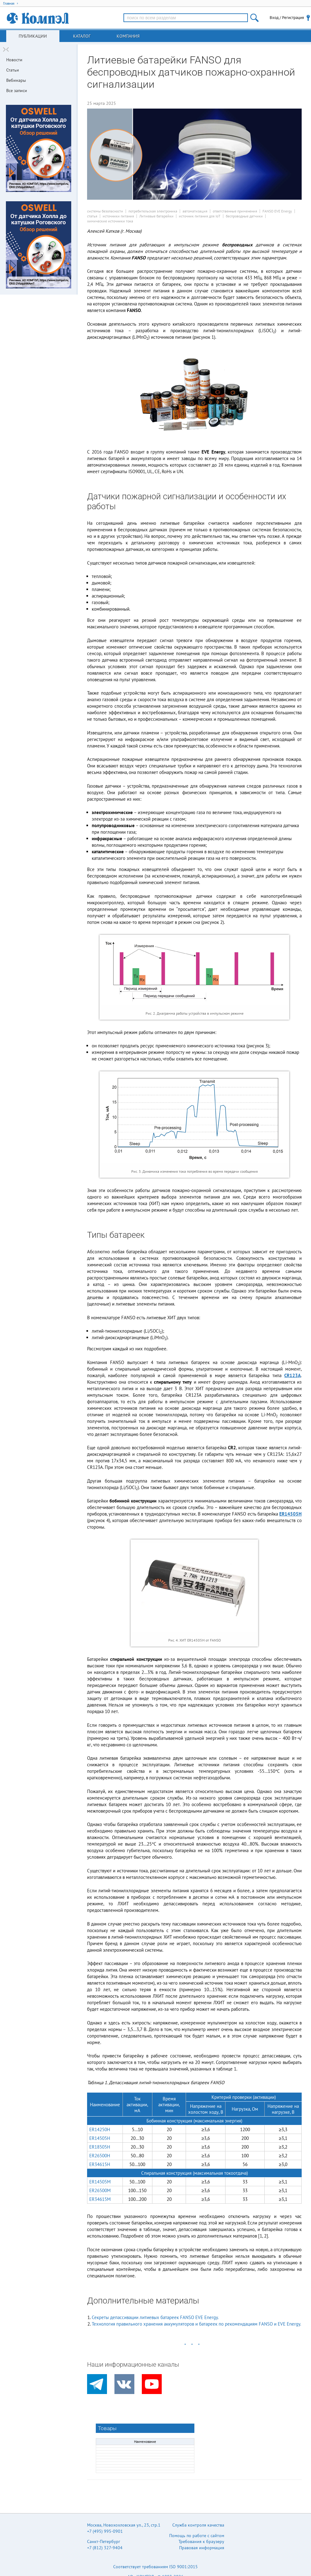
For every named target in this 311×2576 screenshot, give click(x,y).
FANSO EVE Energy (277, 211)
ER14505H (290, 1514)
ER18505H (99, 2147)
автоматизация (195, 211)
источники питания (118, 216)
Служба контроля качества (198, 2525)
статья (92, 216)
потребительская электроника (152, 211)
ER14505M (100, 2182)
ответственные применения (235, 211)
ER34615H (99, 2164)
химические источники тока (110, 221)
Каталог (82, 36)
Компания (128, 36)
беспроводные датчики (244, 216)
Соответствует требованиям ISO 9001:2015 (155, 2566)
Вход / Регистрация (287, 17)
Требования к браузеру (201, 2541)
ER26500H (99, 2156)
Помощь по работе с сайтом (196, 2535)
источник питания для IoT (199, 216)
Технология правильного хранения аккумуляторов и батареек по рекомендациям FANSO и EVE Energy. (196, 2324)
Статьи (12, 70)
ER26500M (100, 2190)
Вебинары (16, 80)
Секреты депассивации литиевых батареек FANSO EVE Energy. (155, 2317)
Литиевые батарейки (156, 216)
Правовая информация (201, 2547)
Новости (14, 60)
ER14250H (99, 2129)
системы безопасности (105, 211)
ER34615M (100, 2199)
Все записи (16, 90)
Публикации (33, 36)
